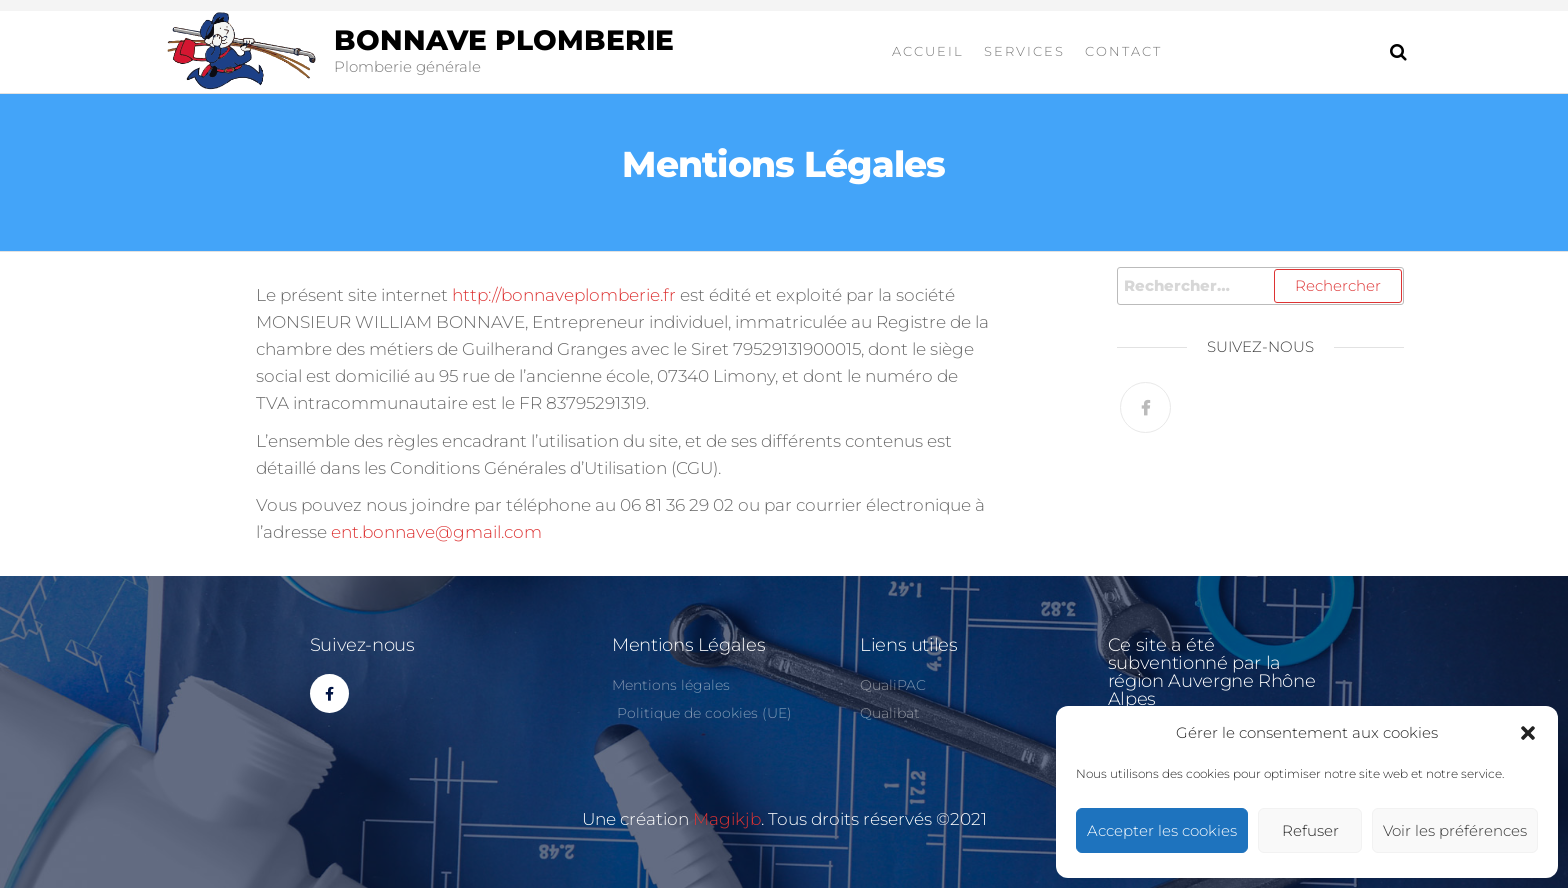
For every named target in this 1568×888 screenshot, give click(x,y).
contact (1123, 51)
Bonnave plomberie (504, 40)
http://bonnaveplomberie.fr (564, 295)
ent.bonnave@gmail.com (436, 532)
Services (1024, 51)
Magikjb (727, 819)
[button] (1528, 733)
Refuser (1310, 830)
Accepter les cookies (1162, 830)
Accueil (928, 51)
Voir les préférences (1455, 830)
